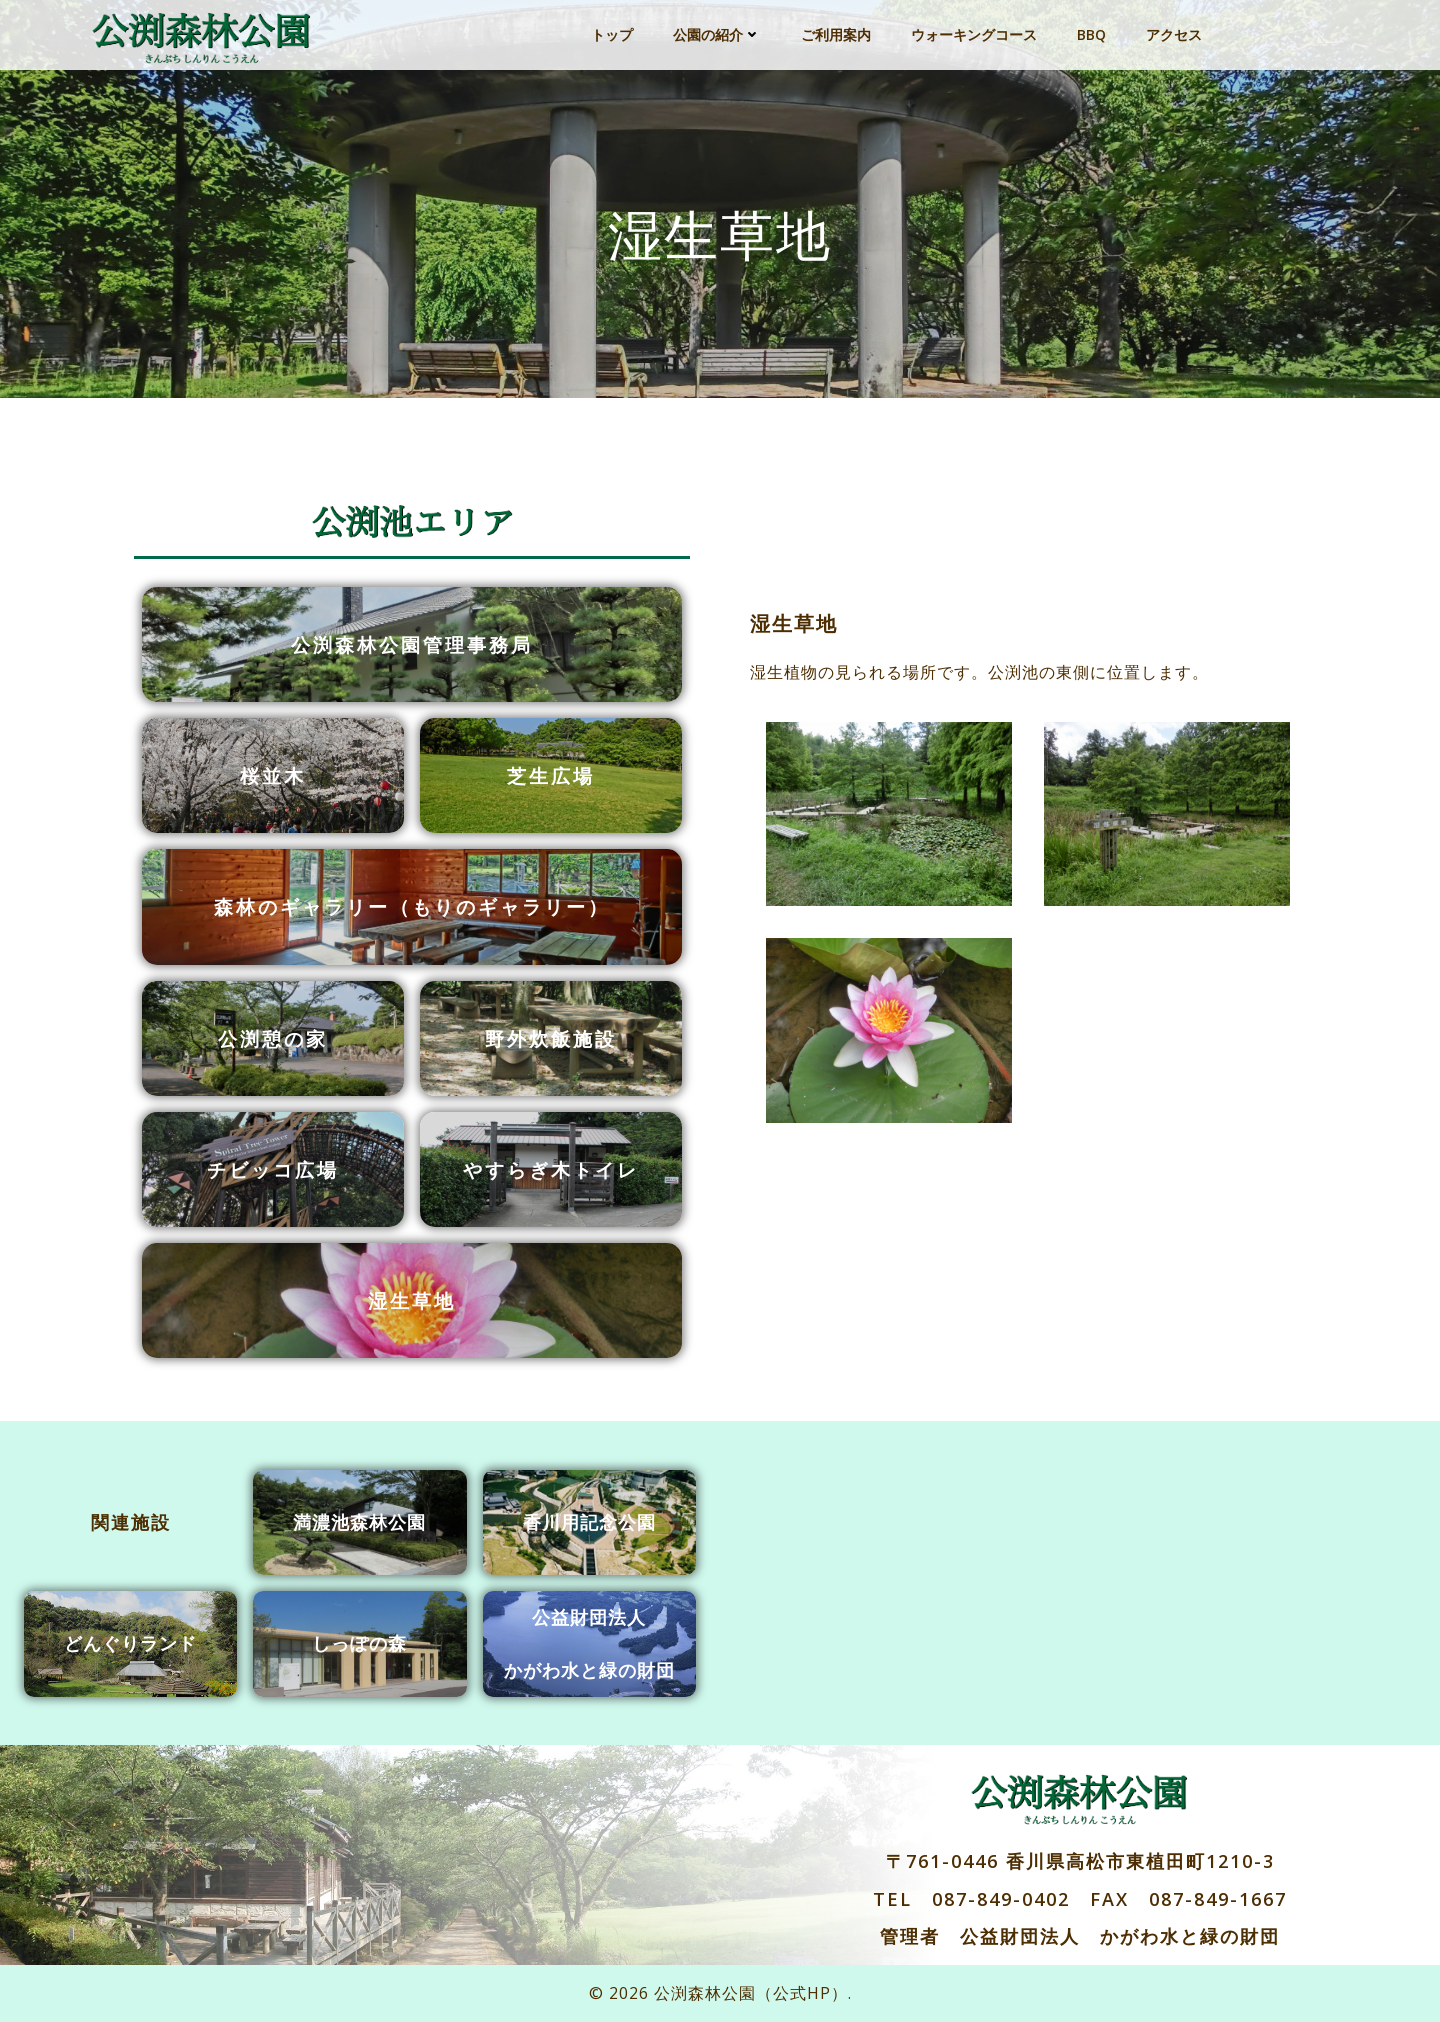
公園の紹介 (717, 34)
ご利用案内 (836, 34)
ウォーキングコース (974, 34)
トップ (612, 34)
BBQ (1091, 34)
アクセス (1174, 34)
